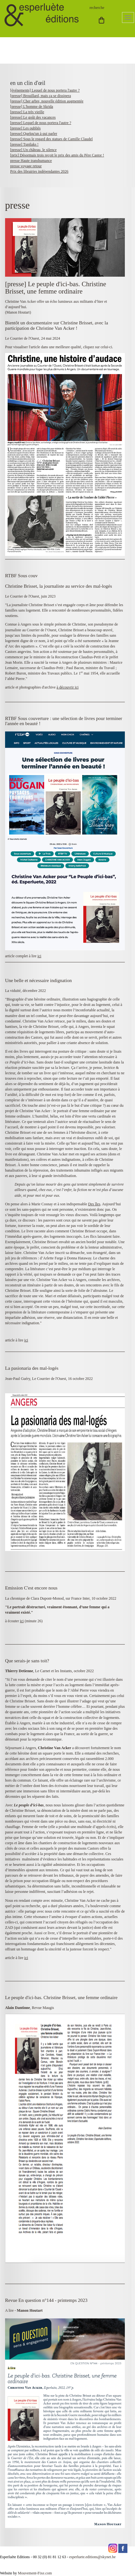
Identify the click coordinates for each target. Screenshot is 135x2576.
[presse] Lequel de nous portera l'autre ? (40, 123)
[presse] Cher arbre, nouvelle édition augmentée (47, 101)
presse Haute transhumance (31, 160)
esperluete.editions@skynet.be (92, 2557)
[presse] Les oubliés (25, 128)
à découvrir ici (67, 687)
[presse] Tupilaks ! (24, 144)
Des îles (94, 1204)
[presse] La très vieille (27, 112)
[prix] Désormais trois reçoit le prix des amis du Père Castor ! (57, 155)
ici (39, 956)
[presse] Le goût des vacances (33, 117)
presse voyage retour (26, 166)
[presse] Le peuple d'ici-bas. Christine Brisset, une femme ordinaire (55, 287)
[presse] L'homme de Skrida (31, 106)
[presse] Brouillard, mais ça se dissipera (40, 95)
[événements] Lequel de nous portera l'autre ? (45, 90)
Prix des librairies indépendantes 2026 (39, 171)
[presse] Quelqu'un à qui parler (33, 133)
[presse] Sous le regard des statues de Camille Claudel (51, 139)
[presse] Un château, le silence (33, 150)
